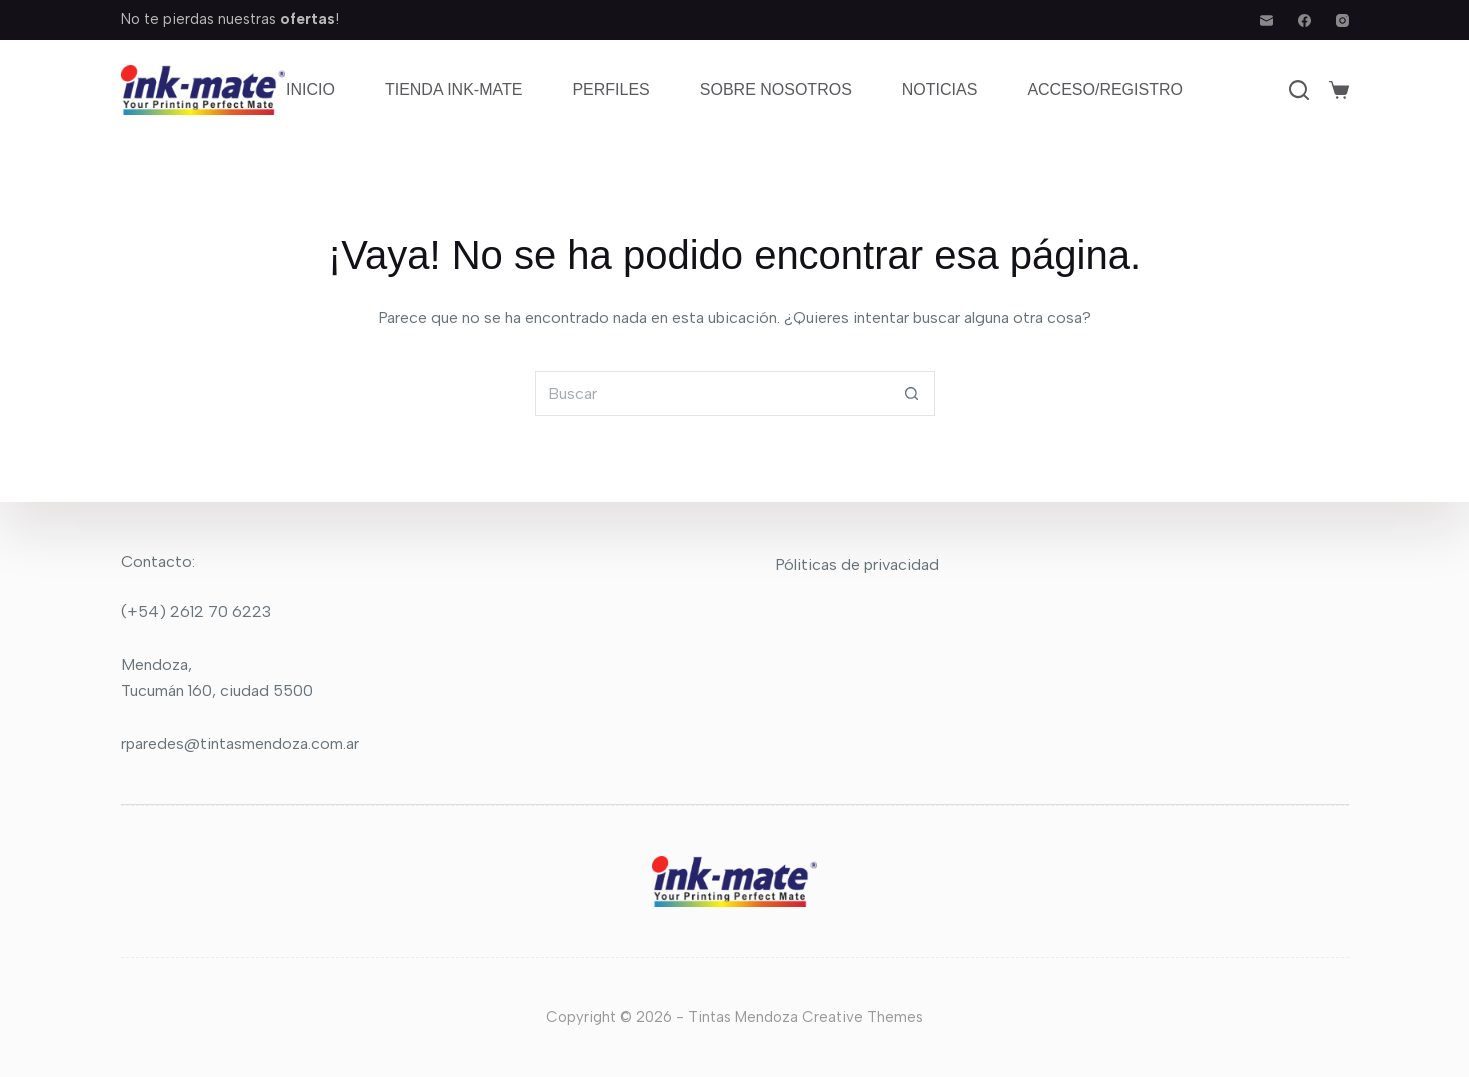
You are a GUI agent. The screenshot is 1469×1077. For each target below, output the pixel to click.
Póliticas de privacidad (857, 564)
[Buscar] (1299, 90)
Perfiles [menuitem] (610, 89)
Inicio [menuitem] (310, 89)
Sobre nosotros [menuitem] (776, 89)
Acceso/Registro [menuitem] (1105, 89)
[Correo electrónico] (1266, 20)
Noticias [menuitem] (940, 89)
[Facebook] (1304, 20)
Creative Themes (862, 1017)
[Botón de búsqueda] (912, 393)
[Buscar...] (712, 393)
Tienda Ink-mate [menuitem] (454, 89)
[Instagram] (1342, 20)
